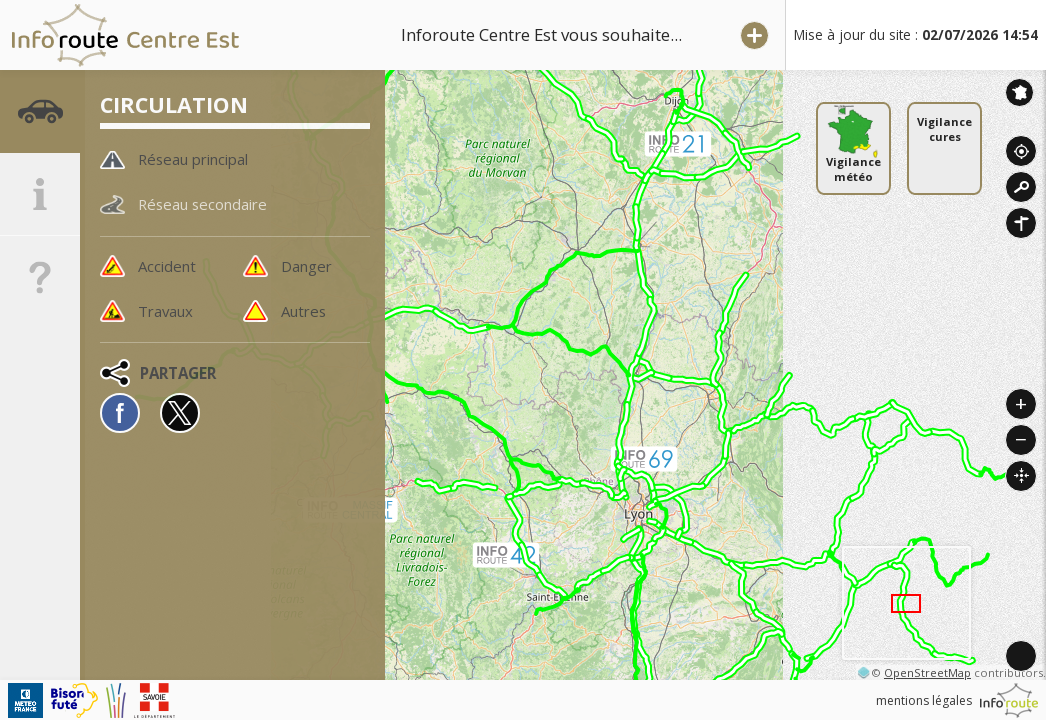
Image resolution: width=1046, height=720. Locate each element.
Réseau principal (198, 159)
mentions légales (924, 700)
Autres (305, 312)
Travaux (167, 312)
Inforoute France (1019, 92)
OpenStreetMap (927, 672)
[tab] (40, 115)
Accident (169, 266)
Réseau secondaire (206, 205)
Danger (308, 266)
